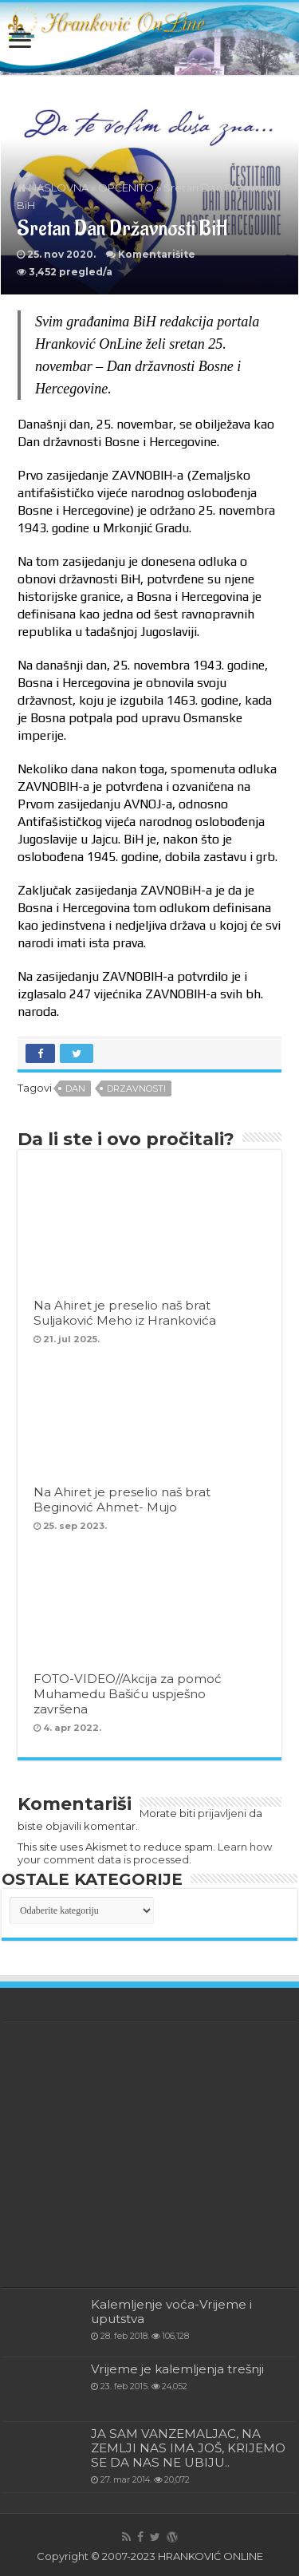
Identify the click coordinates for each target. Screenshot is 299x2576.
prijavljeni (222, 1813)
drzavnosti (136, 1088)
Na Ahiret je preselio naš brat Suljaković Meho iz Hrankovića (124, 1313)
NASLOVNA (53, 187)
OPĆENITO (126, 187)
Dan (75, 1088)
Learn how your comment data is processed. (145, 1853)
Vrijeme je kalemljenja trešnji (177, 2368)
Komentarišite (156, 254)
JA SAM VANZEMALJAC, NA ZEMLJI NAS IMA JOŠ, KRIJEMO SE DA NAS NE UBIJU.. (188, 2448)
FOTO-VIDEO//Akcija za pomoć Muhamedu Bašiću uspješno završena (127, 1694)
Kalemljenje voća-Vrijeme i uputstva (171, 2311)
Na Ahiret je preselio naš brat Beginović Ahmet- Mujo (121, 1499)
